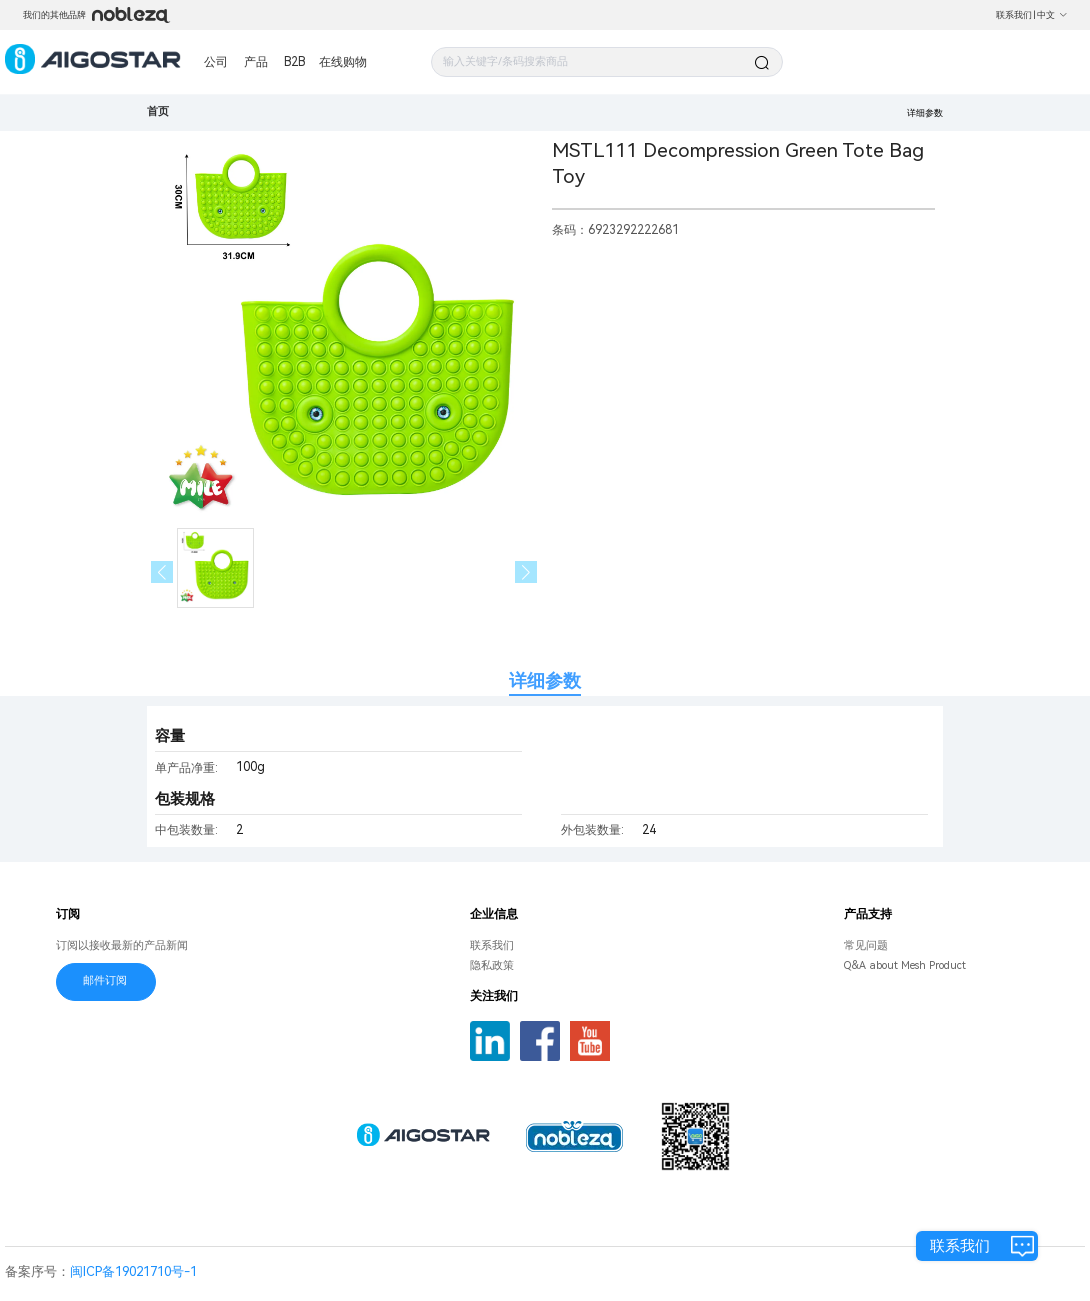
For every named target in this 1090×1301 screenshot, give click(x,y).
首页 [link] (158, 111)
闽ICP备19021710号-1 (133, 1271)
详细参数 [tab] (545, 680)
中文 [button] (1052, 15)
